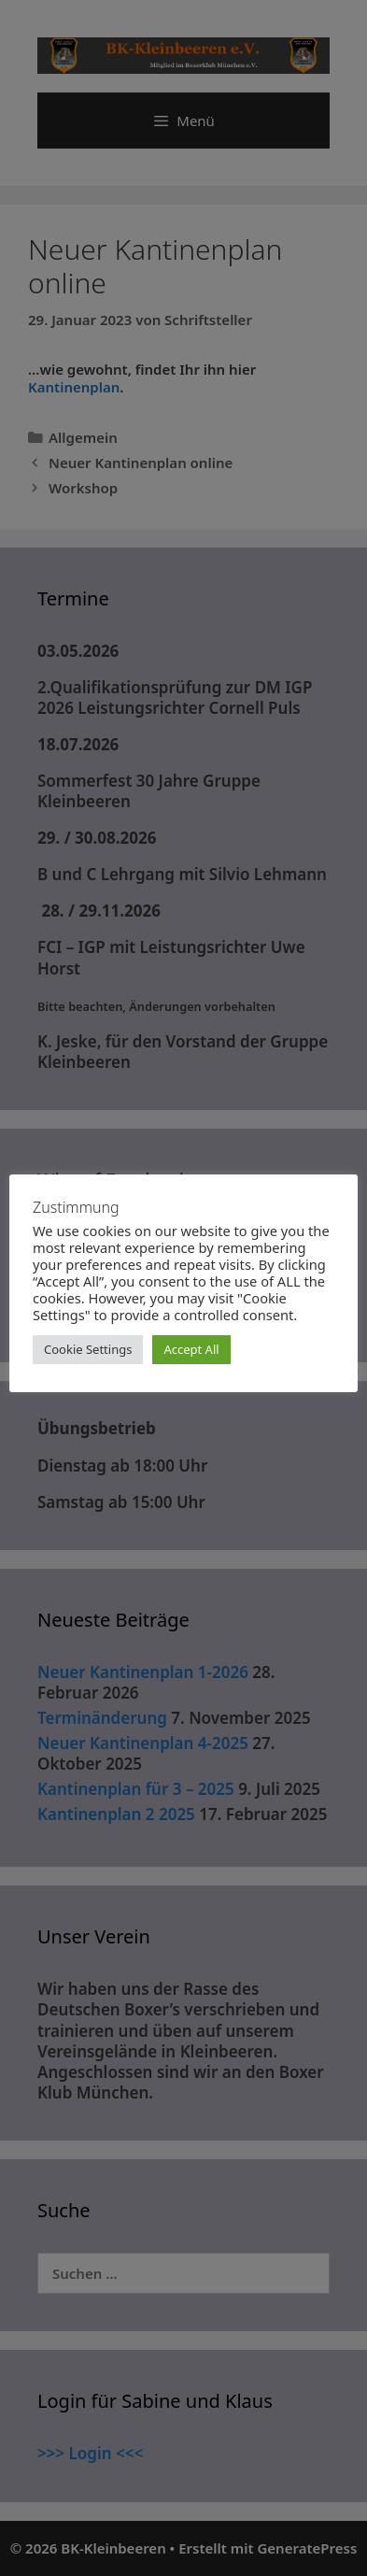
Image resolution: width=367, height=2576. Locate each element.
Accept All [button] (191, 1349)
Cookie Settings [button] (88, 1349)
